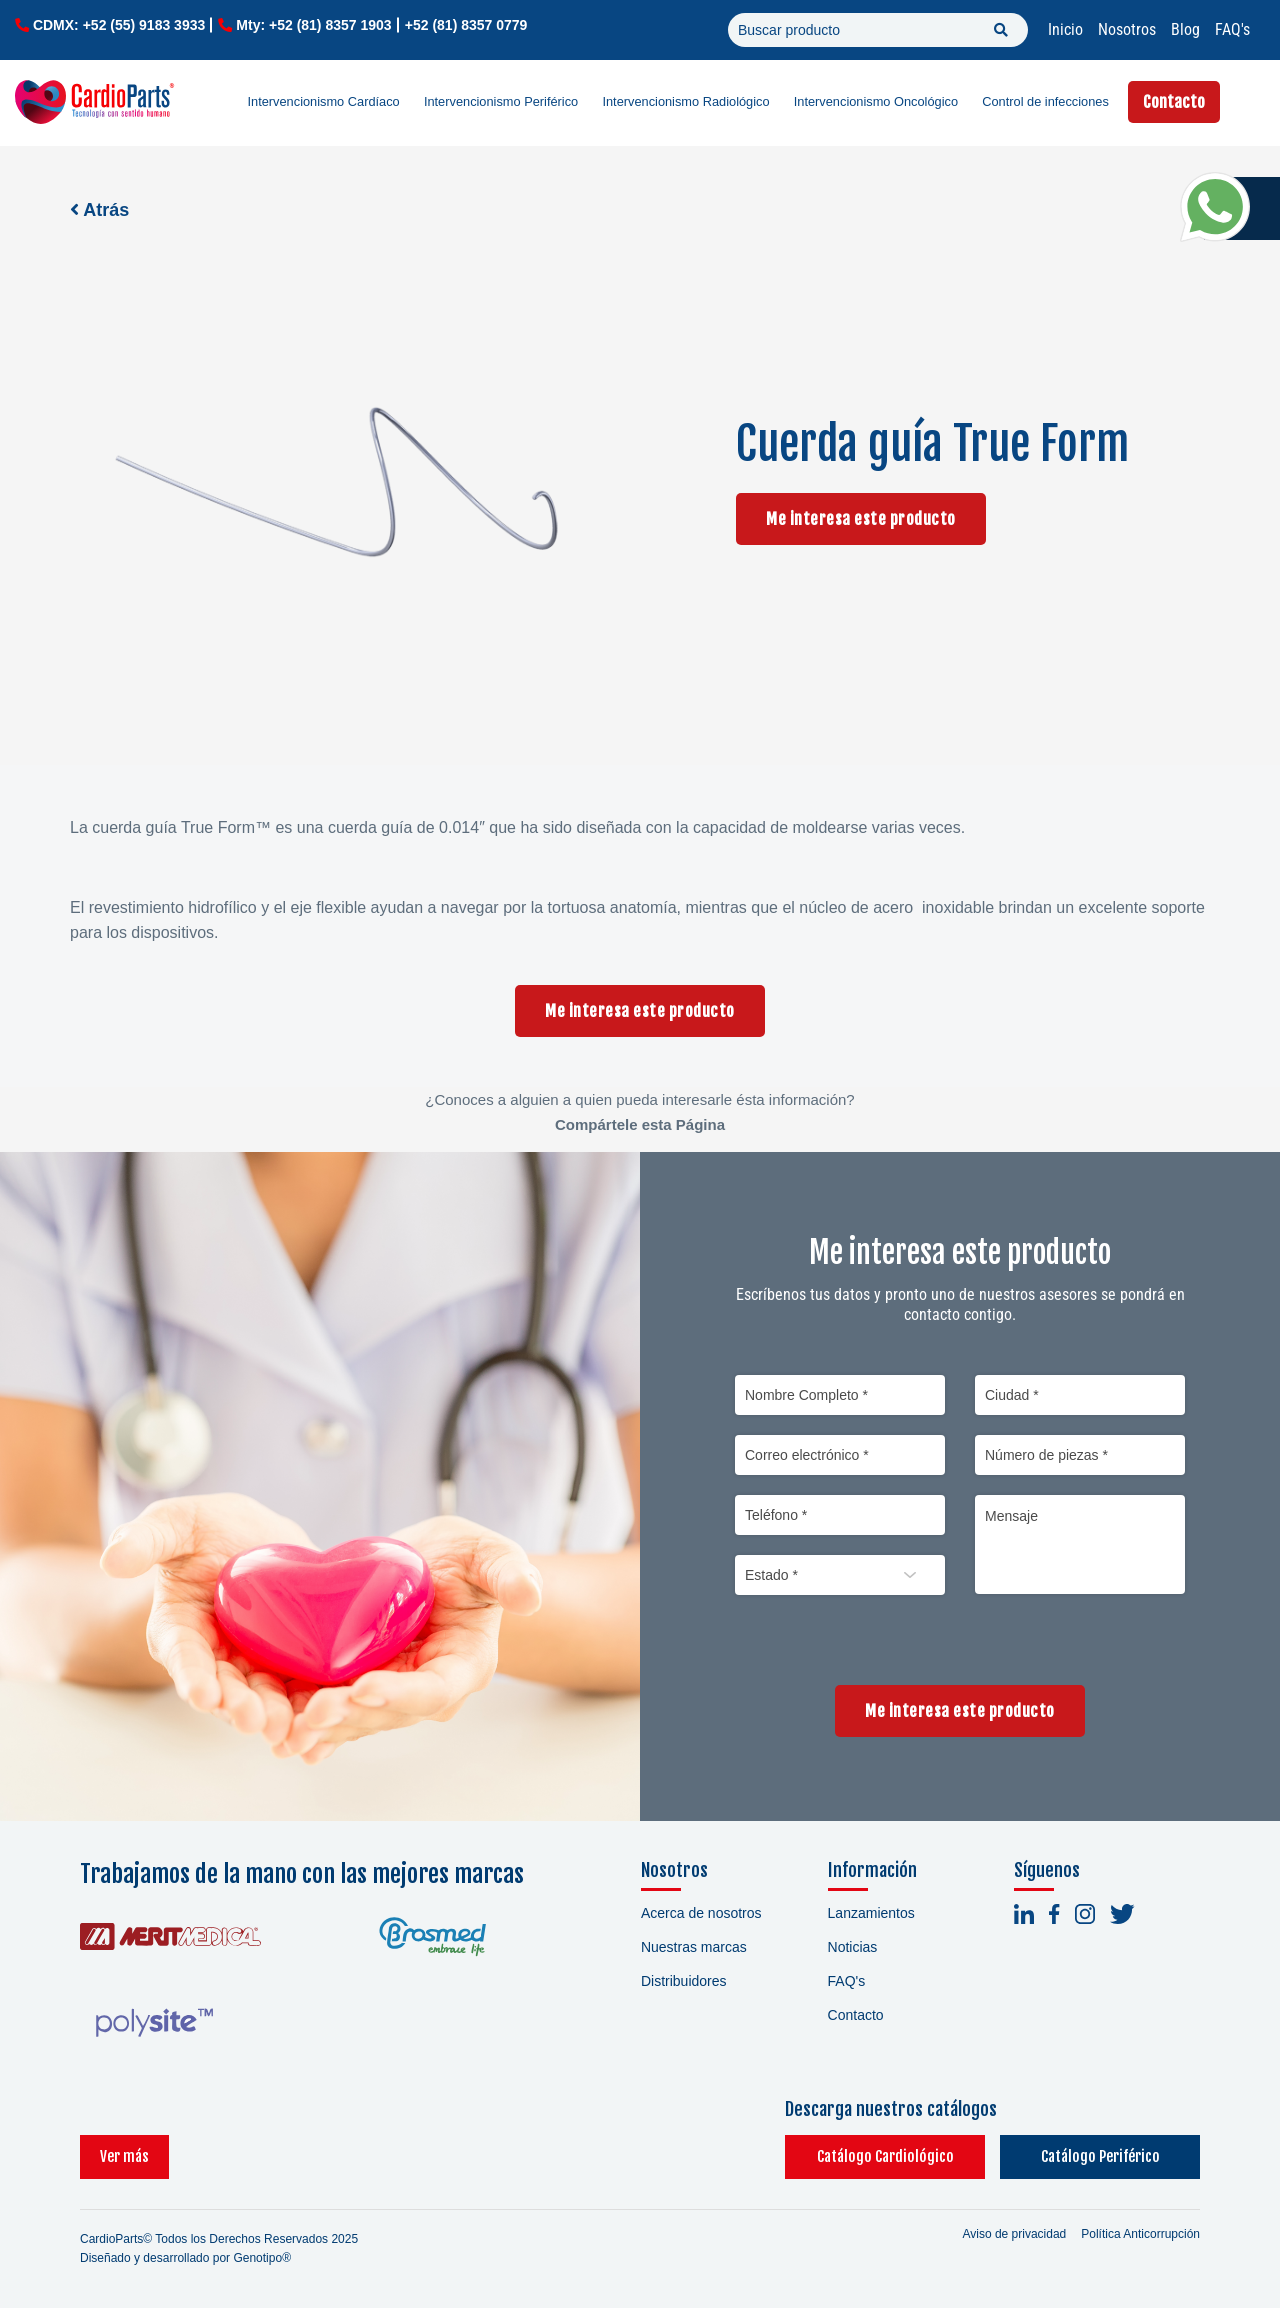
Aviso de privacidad (1014, 2234)
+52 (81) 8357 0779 (466, 25)
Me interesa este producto (861, 519)
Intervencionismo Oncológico (876, 101)
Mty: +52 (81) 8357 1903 (313, 25)
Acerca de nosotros (701, 1913)
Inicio (1065, 29)
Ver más (124, 2156)
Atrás (99, 210)
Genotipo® (262, 2258)
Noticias (853, 1947)
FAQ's (1232, 29)
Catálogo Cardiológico (885, 2156)
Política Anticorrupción (1140, 2234)
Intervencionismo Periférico (501, 101)
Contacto (1174, 102)
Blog (1185, 29)
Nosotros (1127, 29)
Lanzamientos (871, 1913)
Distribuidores (684, 1981)
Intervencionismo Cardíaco (324, 101)
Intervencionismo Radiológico (685, 101)
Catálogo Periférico (1100, 2156)
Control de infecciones (1045, 101)
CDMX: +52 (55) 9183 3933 (119, 25)
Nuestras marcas (694, 1947)
